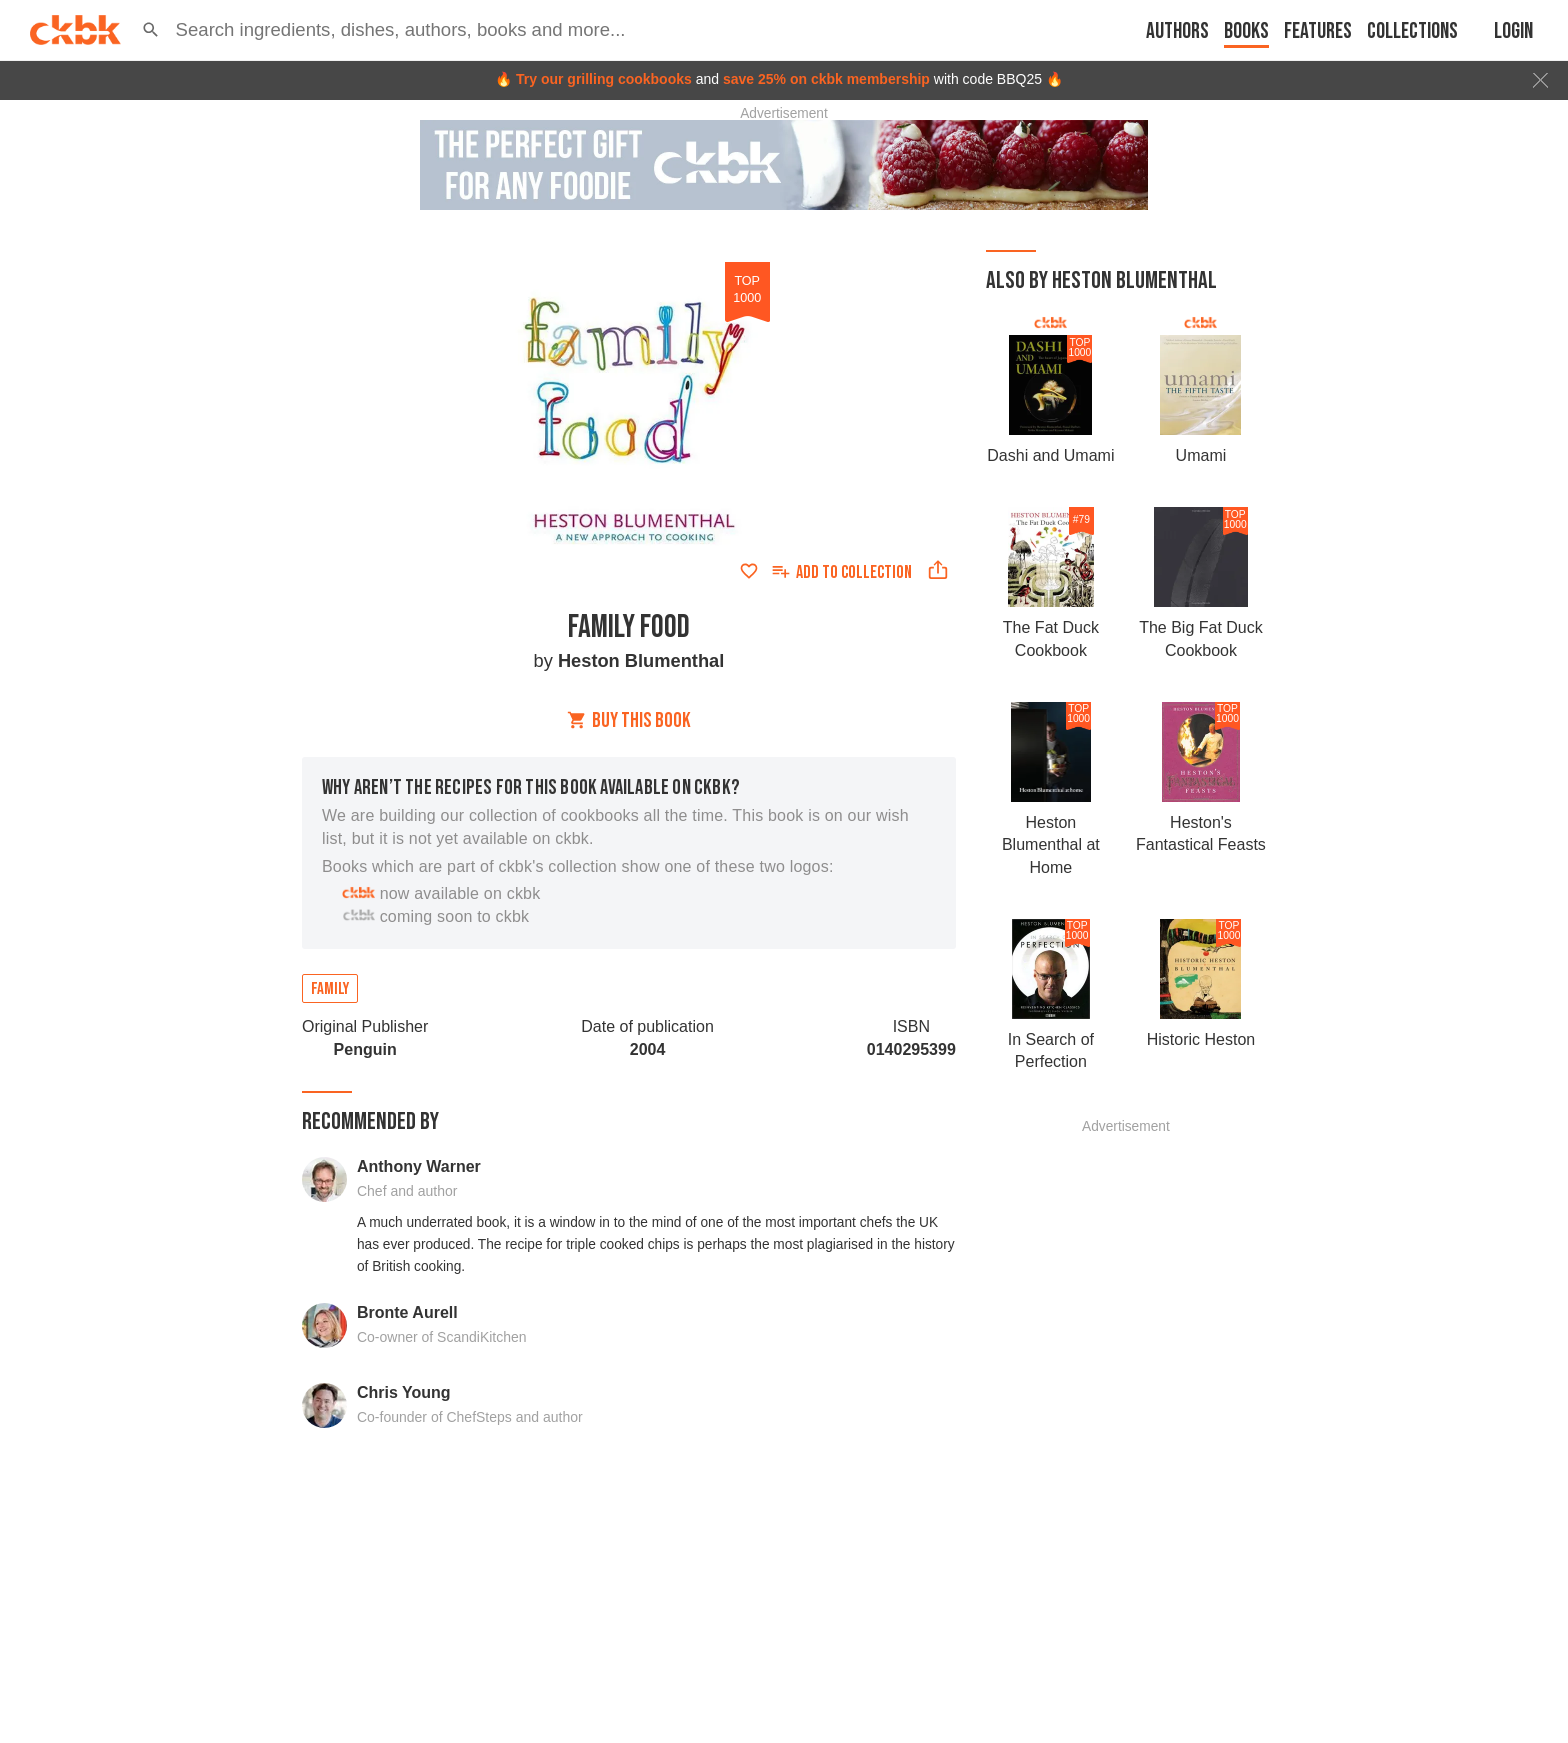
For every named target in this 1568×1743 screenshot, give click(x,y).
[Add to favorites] (749, 571)
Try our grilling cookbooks (604, 79)
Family (330, 989)
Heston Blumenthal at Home (1051, 845)
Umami (1201, 455)
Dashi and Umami (1050, 455)
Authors (1177, 31)
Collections (1412, 31)
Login (1513, 31)
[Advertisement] (1126, 1433)
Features (1318, 31)
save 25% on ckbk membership (826, 79)
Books (1246, 31)
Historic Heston (1201, 1039)
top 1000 (747, 289)
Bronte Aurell (407, 1312)
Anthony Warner (419, 1166)
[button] (151, 30)
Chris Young (404, 1392)
